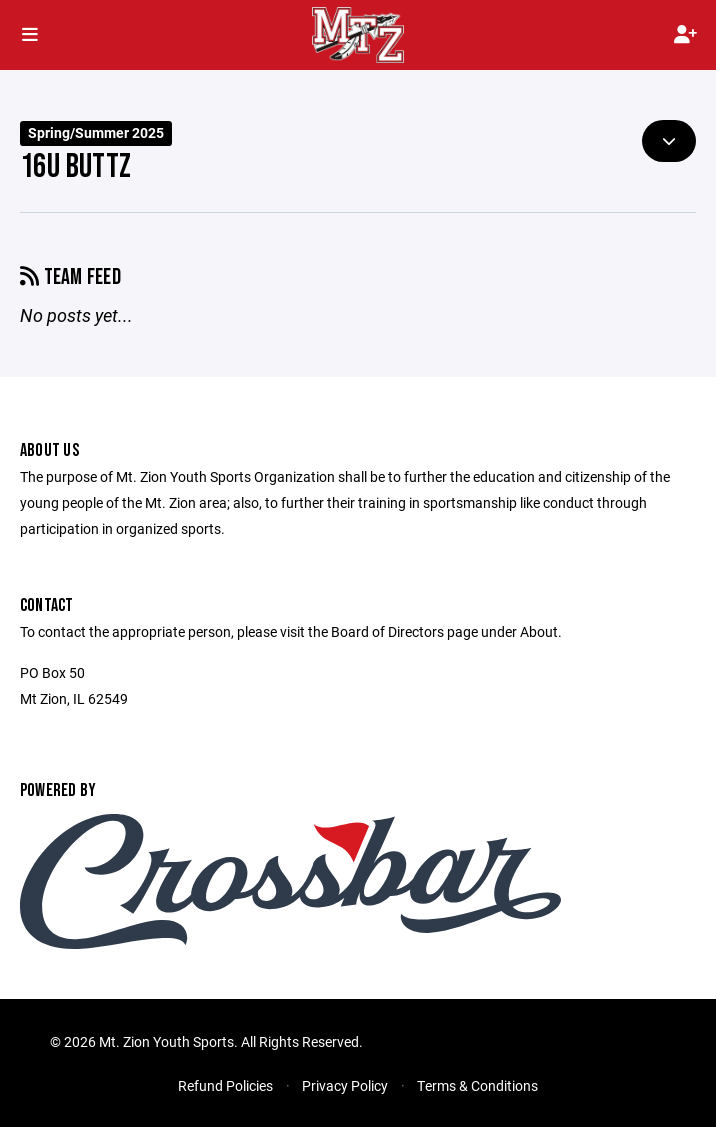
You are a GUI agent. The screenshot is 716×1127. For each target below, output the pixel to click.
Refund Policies (225, 1085)
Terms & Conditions (477, 1085)
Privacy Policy (345, 1085)
